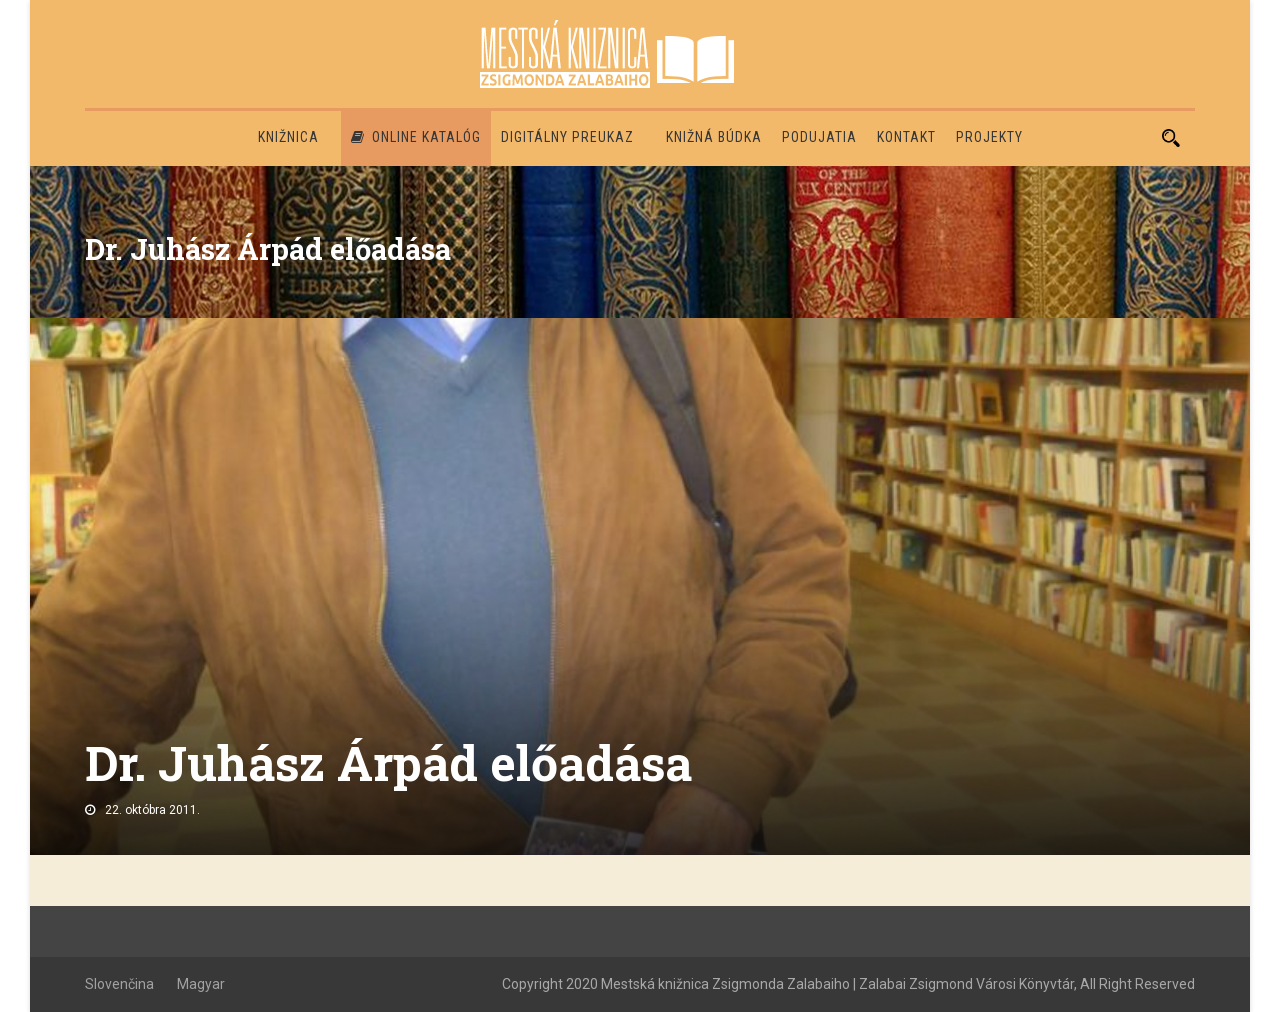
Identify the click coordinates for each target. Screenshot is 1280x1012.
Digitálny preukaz (567, 137)
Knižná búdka (714, 137)
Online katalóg (416, 137)
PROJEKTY (989, 137)
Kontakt (906, 137)
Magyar (201, 984)
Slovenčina (119, 984)
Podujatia (819, 137)
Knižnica (288, 137)
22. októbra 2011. (152, 810)
